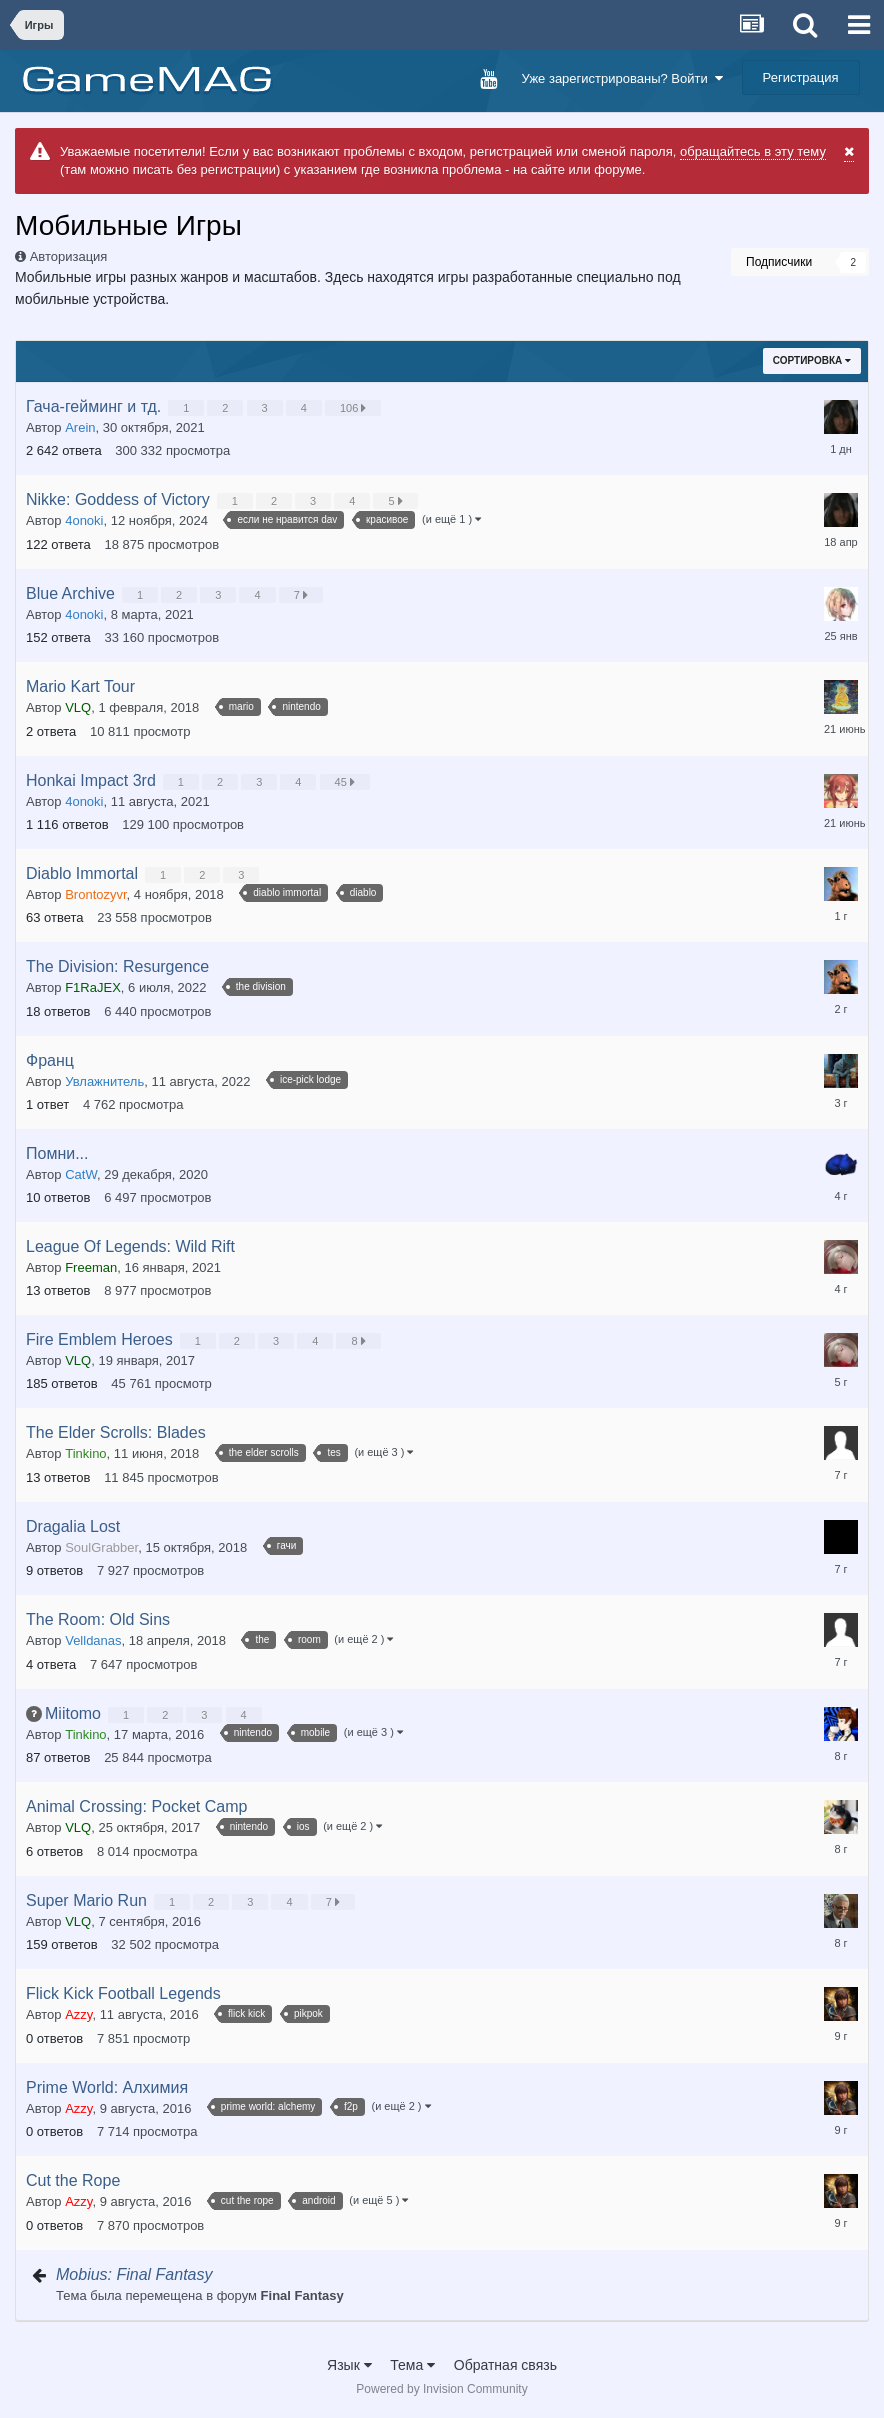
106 (355, 408)
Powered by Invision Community (441, 2389)
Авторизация (69, 256)
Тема (412, 2365)
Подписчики (779, 262)
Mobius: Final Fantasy (134, 2274)
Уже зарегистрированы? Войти (622, 78)
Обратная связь (505, 2365)
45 (347, 782)
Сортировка (812, 360)
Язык (349, 2365)
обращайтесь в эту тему (753, 151)
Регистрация (801, 77)
